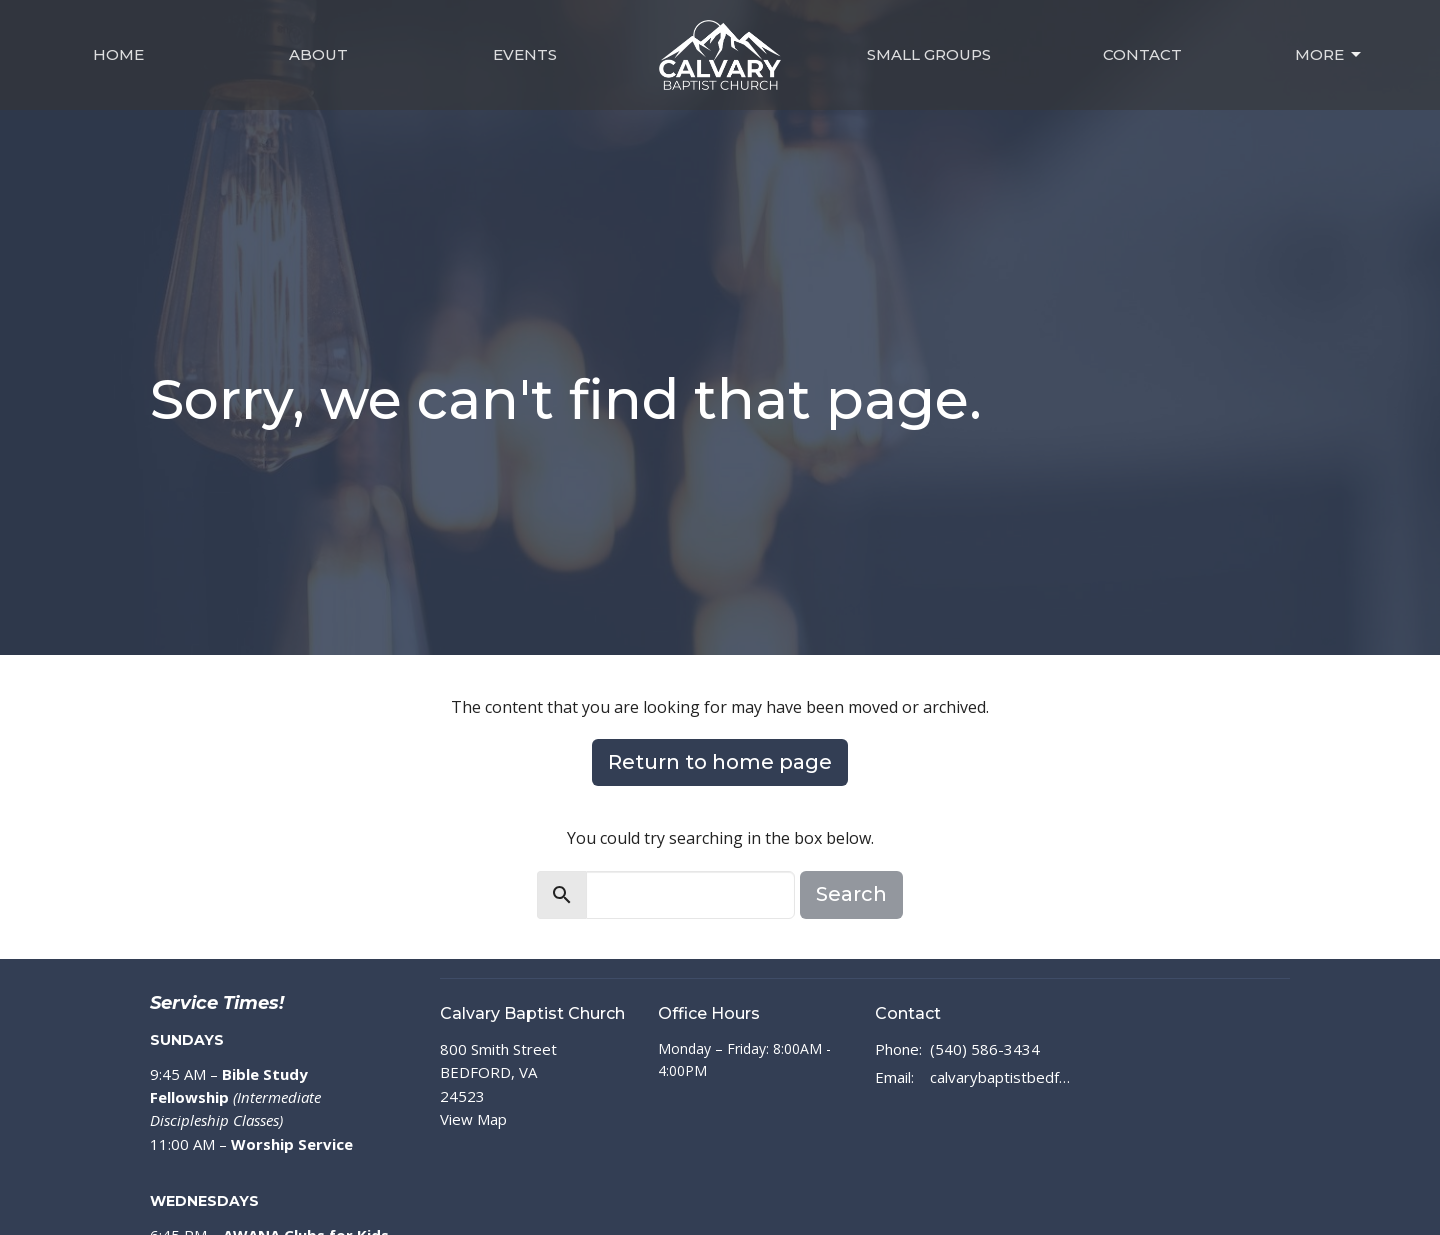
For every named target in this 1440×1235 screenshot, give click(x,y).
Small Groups (929, 54)
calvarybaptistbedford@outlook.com (1001, 1077)
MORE (1329, 55)
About (318, 54)
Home (118, 54)
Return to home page (720, 762)
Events (525, 54)
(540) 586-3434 (985, 1049)
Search (851, 894)
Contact (1142, 54)
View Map (473, 1119)
